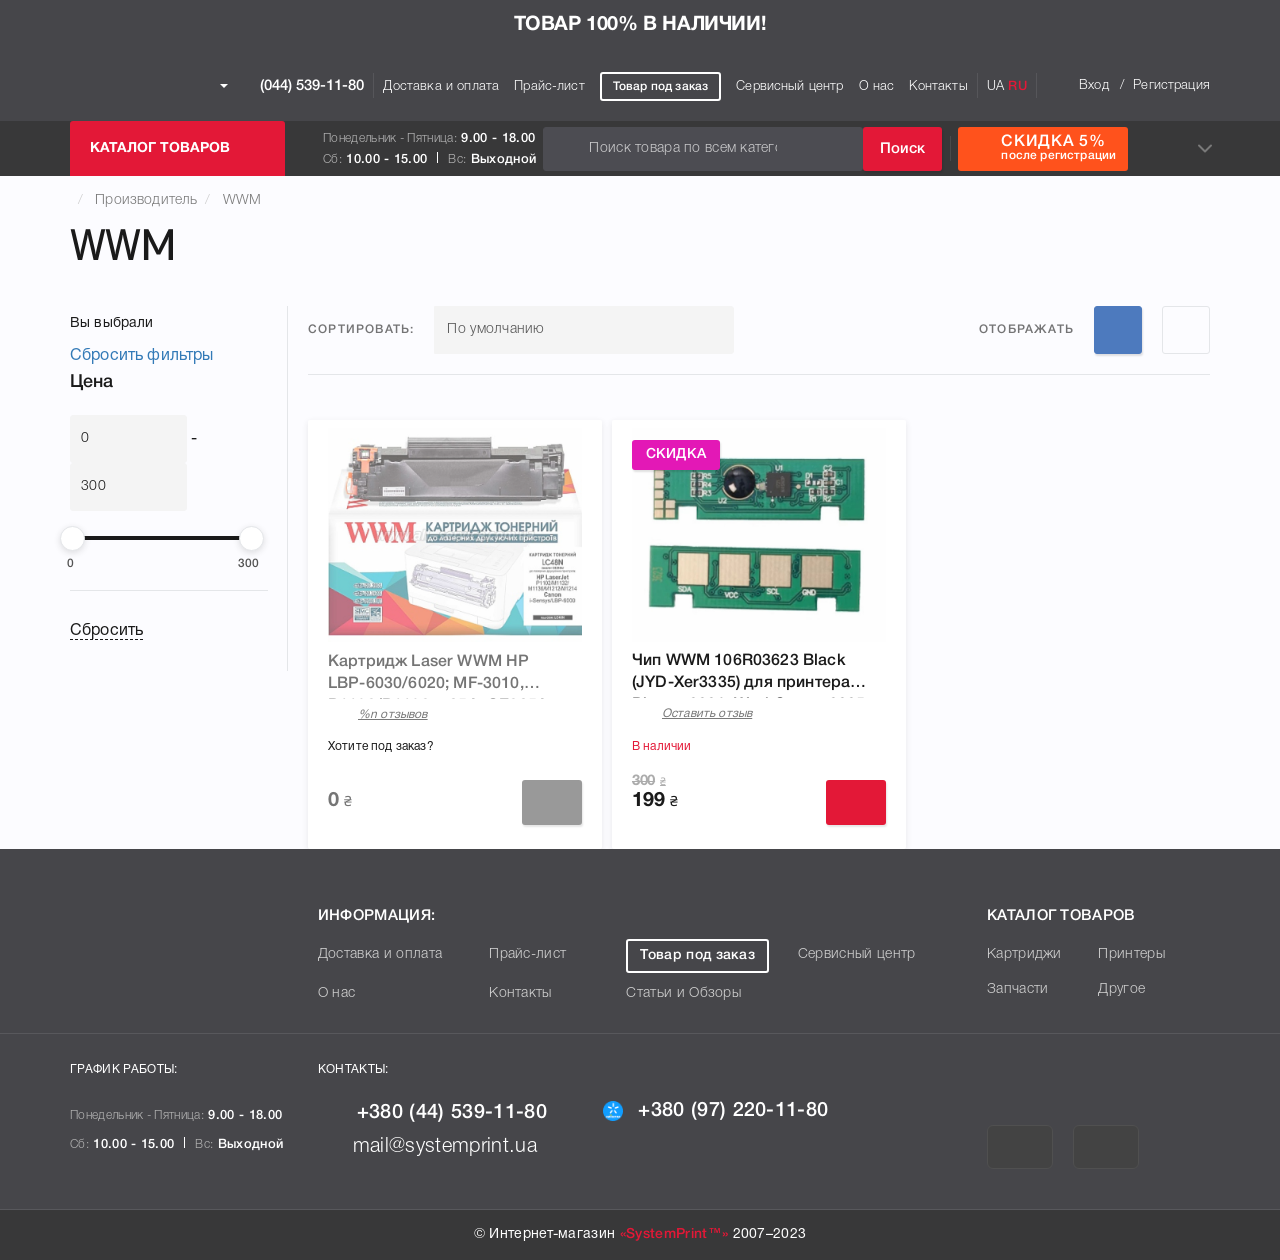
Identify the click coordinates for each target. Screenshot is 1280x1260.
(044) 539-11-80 (292, 86)
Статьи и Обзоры (683, 993)
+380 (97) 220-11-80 (715, 1111)
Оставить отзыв (707, 713)
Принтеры (1131, 954)
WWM (242, 200)
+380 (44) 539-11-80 (432, 1113)
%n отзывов (393, 714)
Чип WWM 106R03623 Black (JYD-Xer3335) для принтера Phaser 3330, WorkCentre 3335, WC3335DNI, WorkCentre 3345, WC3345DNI (751, 676)
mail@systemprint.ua (427, 1147)
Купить (856, 802)
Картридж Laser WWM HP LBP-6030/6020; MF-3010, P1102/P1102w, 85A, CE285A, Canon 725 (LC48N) (440, 677)
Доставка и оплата (441, 86)
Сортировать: (361, 329)
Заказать (552, 802)
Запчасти (1018, 989)
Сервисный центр (789, 86)
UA (995, 86)
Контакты (938, 86)
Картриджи (1024, 954)
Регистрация (1171, 85)
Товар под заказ (660, 86)
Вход (1094, 85)
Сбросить (106, 631)
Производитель (146, 200)
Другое (1121, 989)
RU (1017, 86)
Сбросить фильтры (142, 356)
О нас (877, 86)
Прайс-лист (549, 86)
